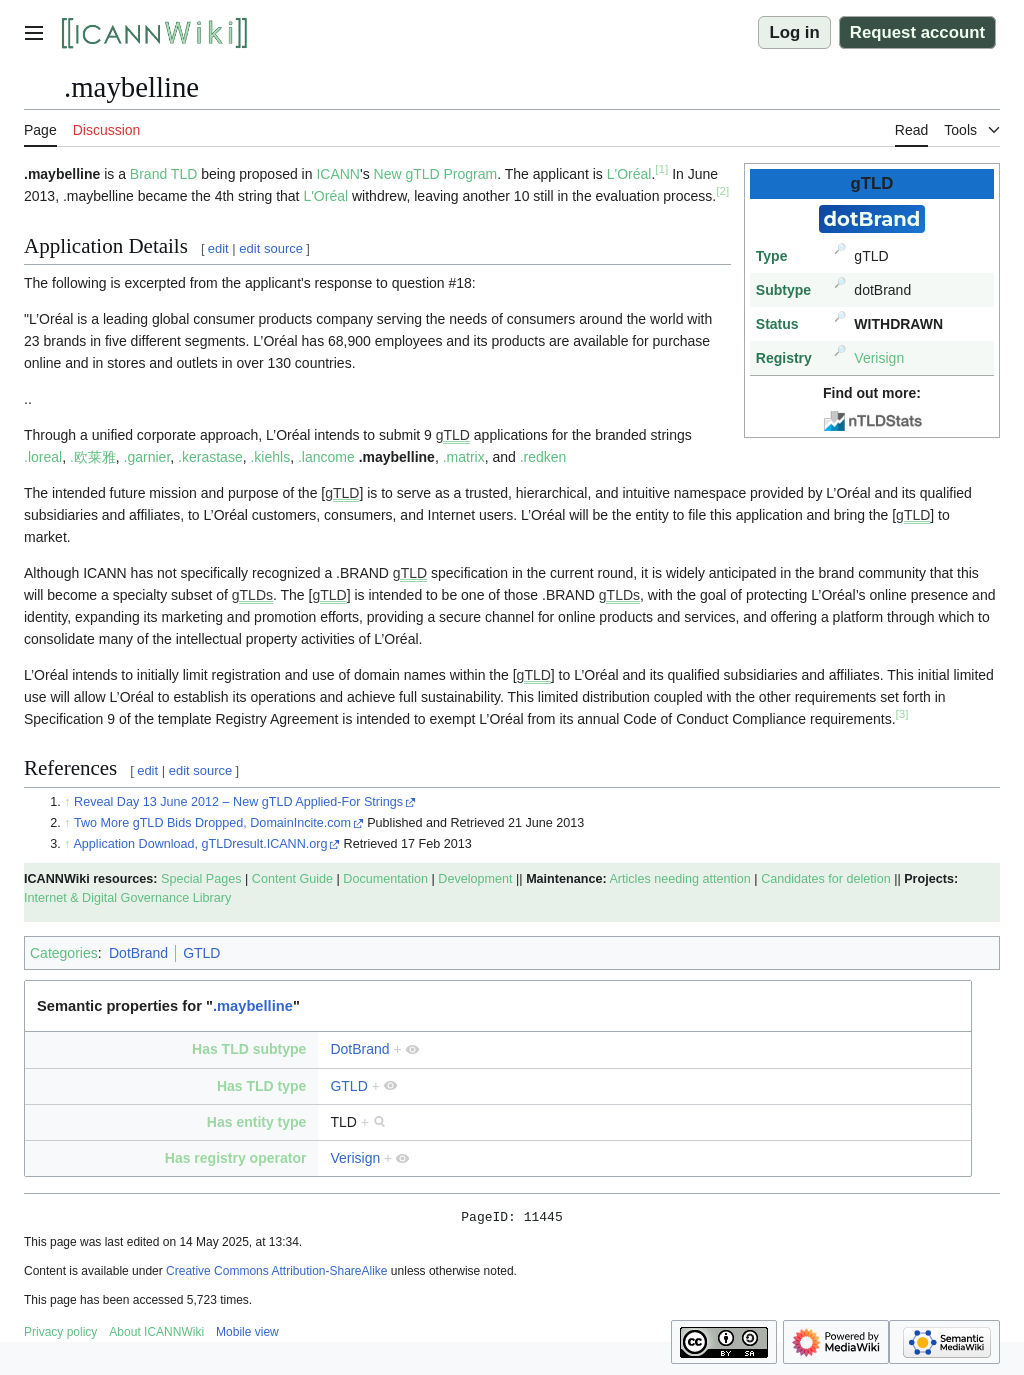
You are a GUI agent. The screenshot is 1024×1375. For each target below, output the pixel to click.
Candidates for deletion (826, 879)
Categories (64, 953)
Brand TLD (163, 174)
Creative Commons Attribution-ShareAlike (276, 1274)
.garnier (147, 457)
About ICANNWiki (156, 1335)
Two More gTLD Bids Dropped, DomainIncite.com (212, 823)
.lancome (326, 457)
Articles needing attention (679, 879)
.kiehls (270, 457)
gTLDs (252, 595)
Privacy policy (60, 1335)
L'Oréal (629, 174)
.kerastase (210, 457)
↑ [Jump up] (67, 802)
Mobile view (247, 1335)
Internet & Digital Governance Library (127, 898)
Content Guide (292, 879)
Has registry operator (236, 1158)
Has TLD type (261, 1086)
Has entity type (257, 1122)
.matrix (464, 457)
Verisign (879, 358)
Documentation (385, 879)
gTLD (453, 435)
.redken (543, 457)
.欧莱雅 (93, 457)
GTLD (201, 953)
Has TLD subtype (249, 1049)
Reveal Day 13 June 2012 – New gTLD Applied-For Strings (238, 802)
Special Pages (201, 879)
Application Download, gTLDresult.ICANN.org (200, 844)
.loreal (43, 457)
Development (475, 879)
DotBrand (138, 953)
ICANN (338, 174)
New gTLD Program (436, 174)
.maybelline (397, 457)
